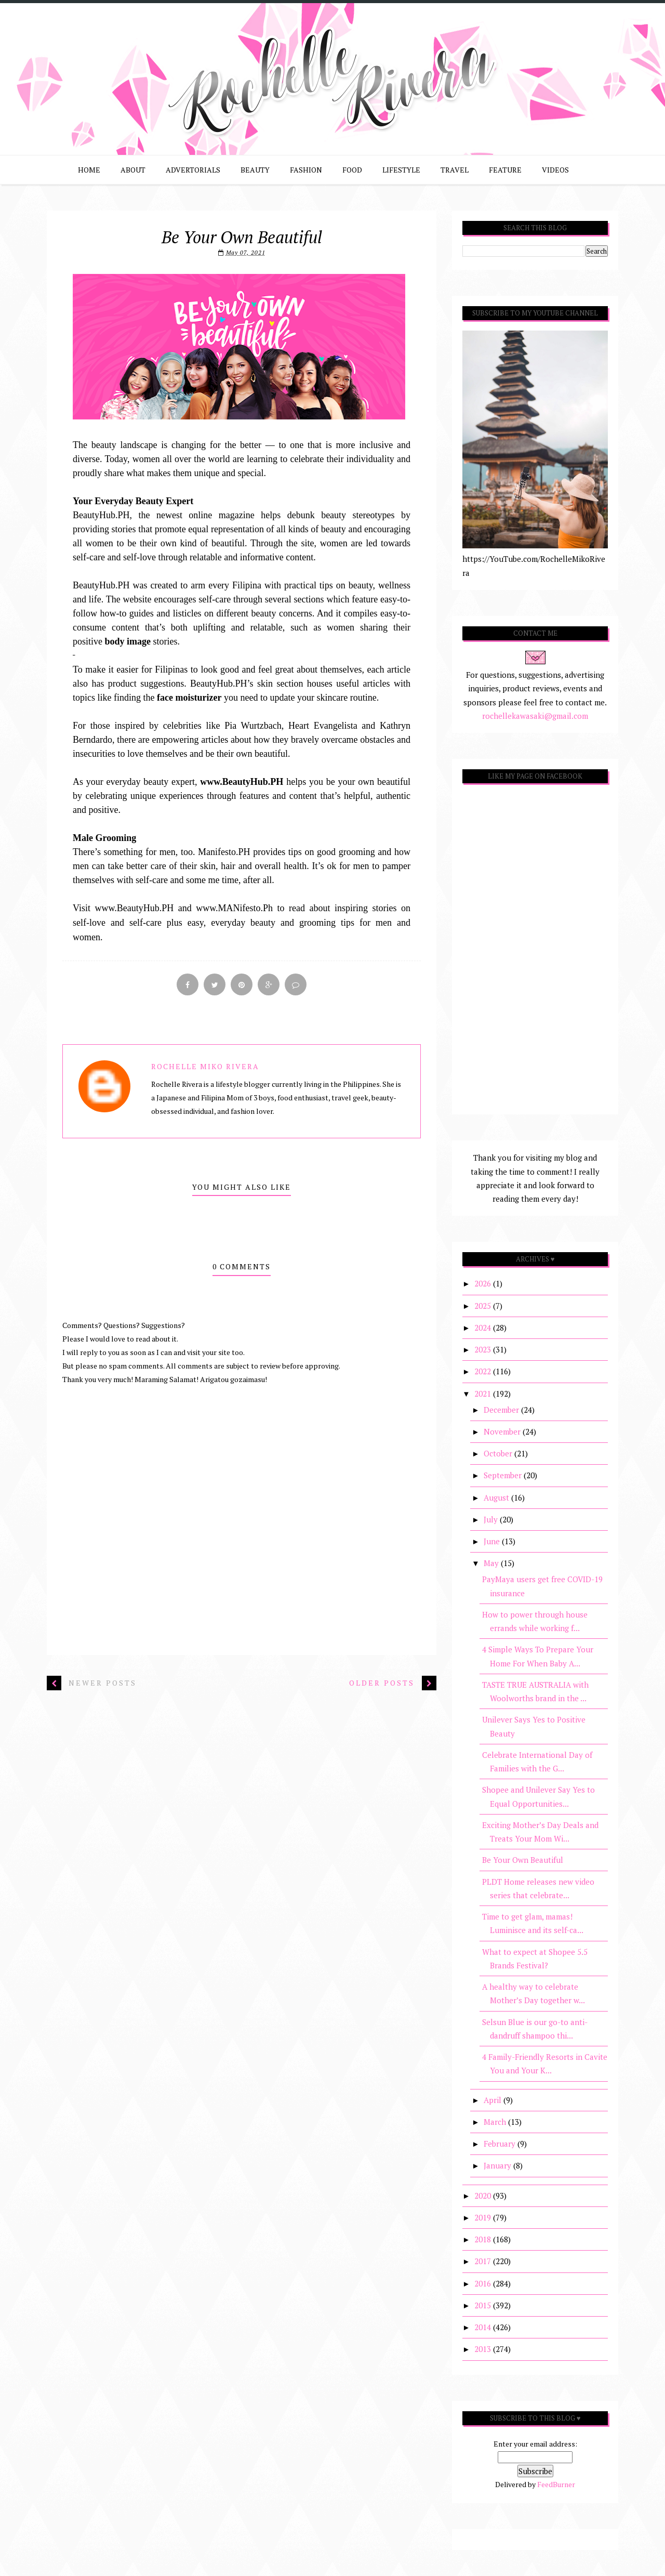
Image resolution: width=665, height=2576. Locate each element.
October (499, 1453)
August (497, 1497)
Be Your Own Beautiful (522, 1860)
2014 (483, 2327)
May (492, 1563)
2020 (483, 2195)
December (502, 1409)
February (500, 2143)
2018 (483, 2239)
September (504, 1475)
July (492, 1519)
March (496, 2122)
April (493, 2100)
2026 (483, 1283)
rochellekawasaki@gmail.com (535, 716)
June (493, 1541)
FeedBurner (556, 2484)
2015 (483, 2305)
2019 (483, 2217)
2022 (483, 1371)
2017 (483, 2261)
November (503, 1431)
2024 (483, 1327)
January (498, 2165)
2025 (483, 1305)
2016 (483, 2283)
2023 (483, 1349)
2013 (483, 2349)
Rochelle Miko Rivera (205, 1066)
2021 (483, 1393)
